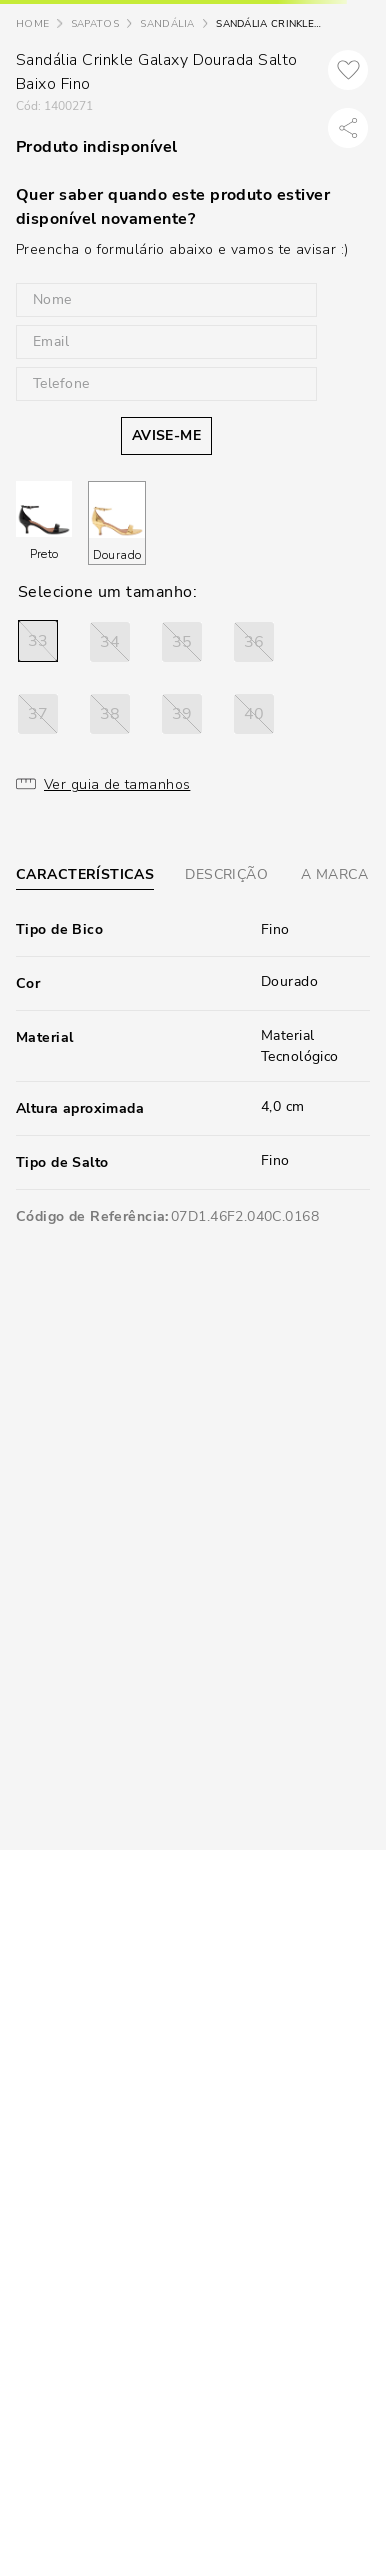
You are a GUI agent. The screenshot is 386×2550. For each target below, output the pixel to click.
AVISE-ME (166, 435)
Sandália (167, 24)
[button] (38, 641)
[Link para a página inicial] (32, 24)
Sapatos (95, 24)
